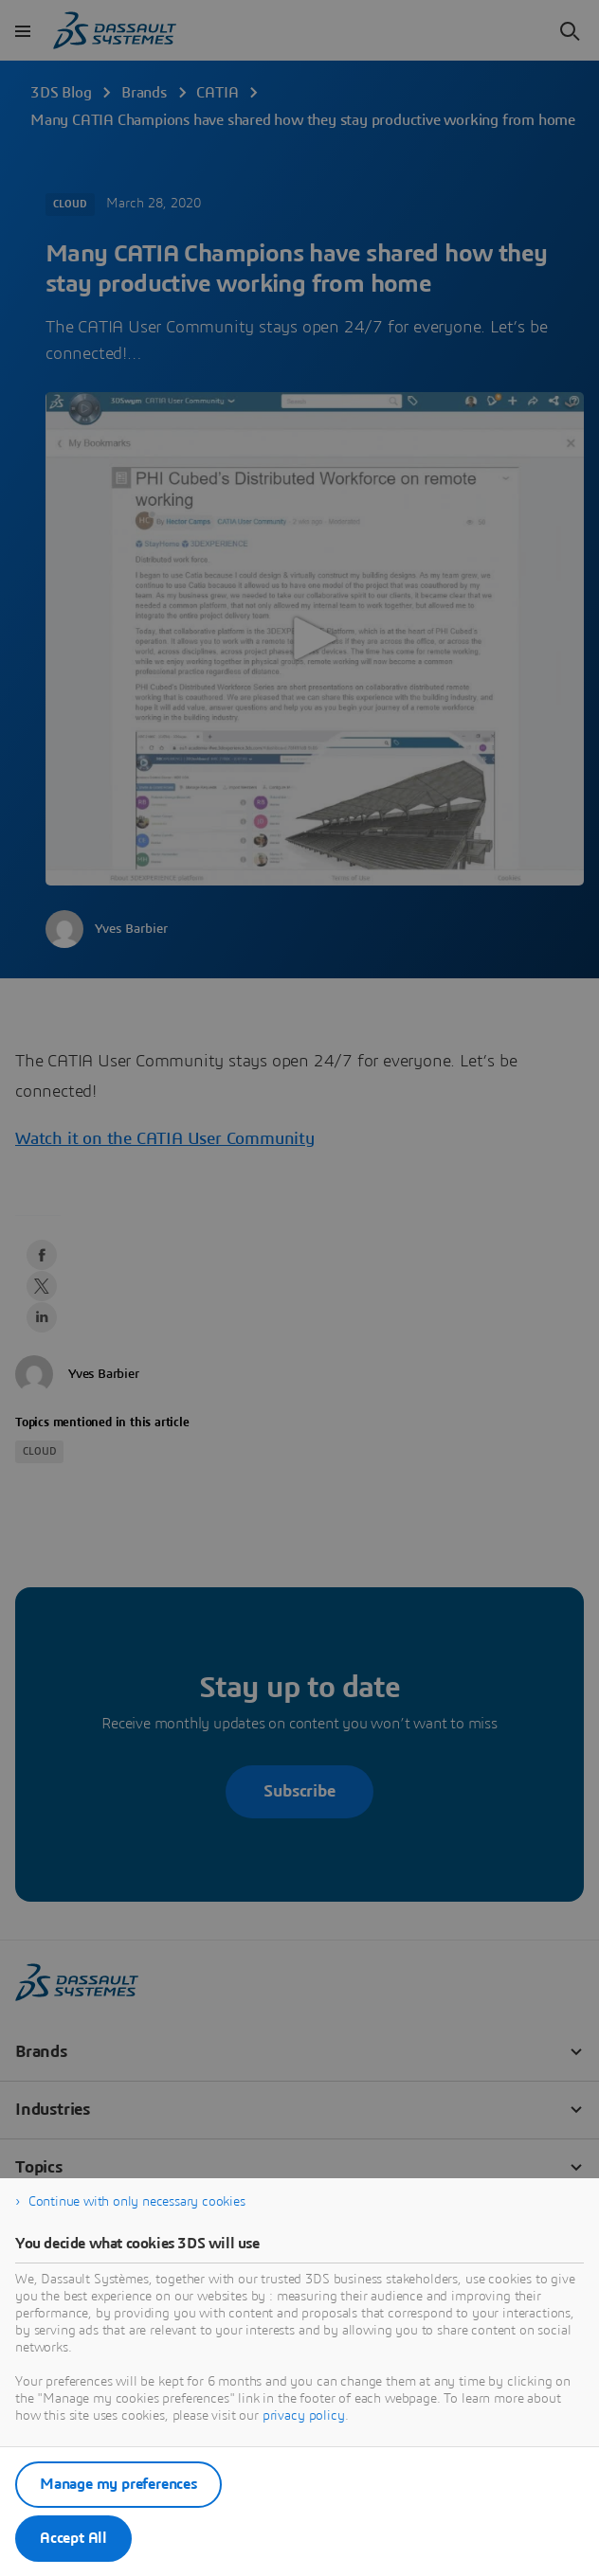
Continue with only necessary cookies (136, 2202)
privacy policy (304, 2416)
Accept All (73, 2538)
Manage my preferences (118, 2484)
